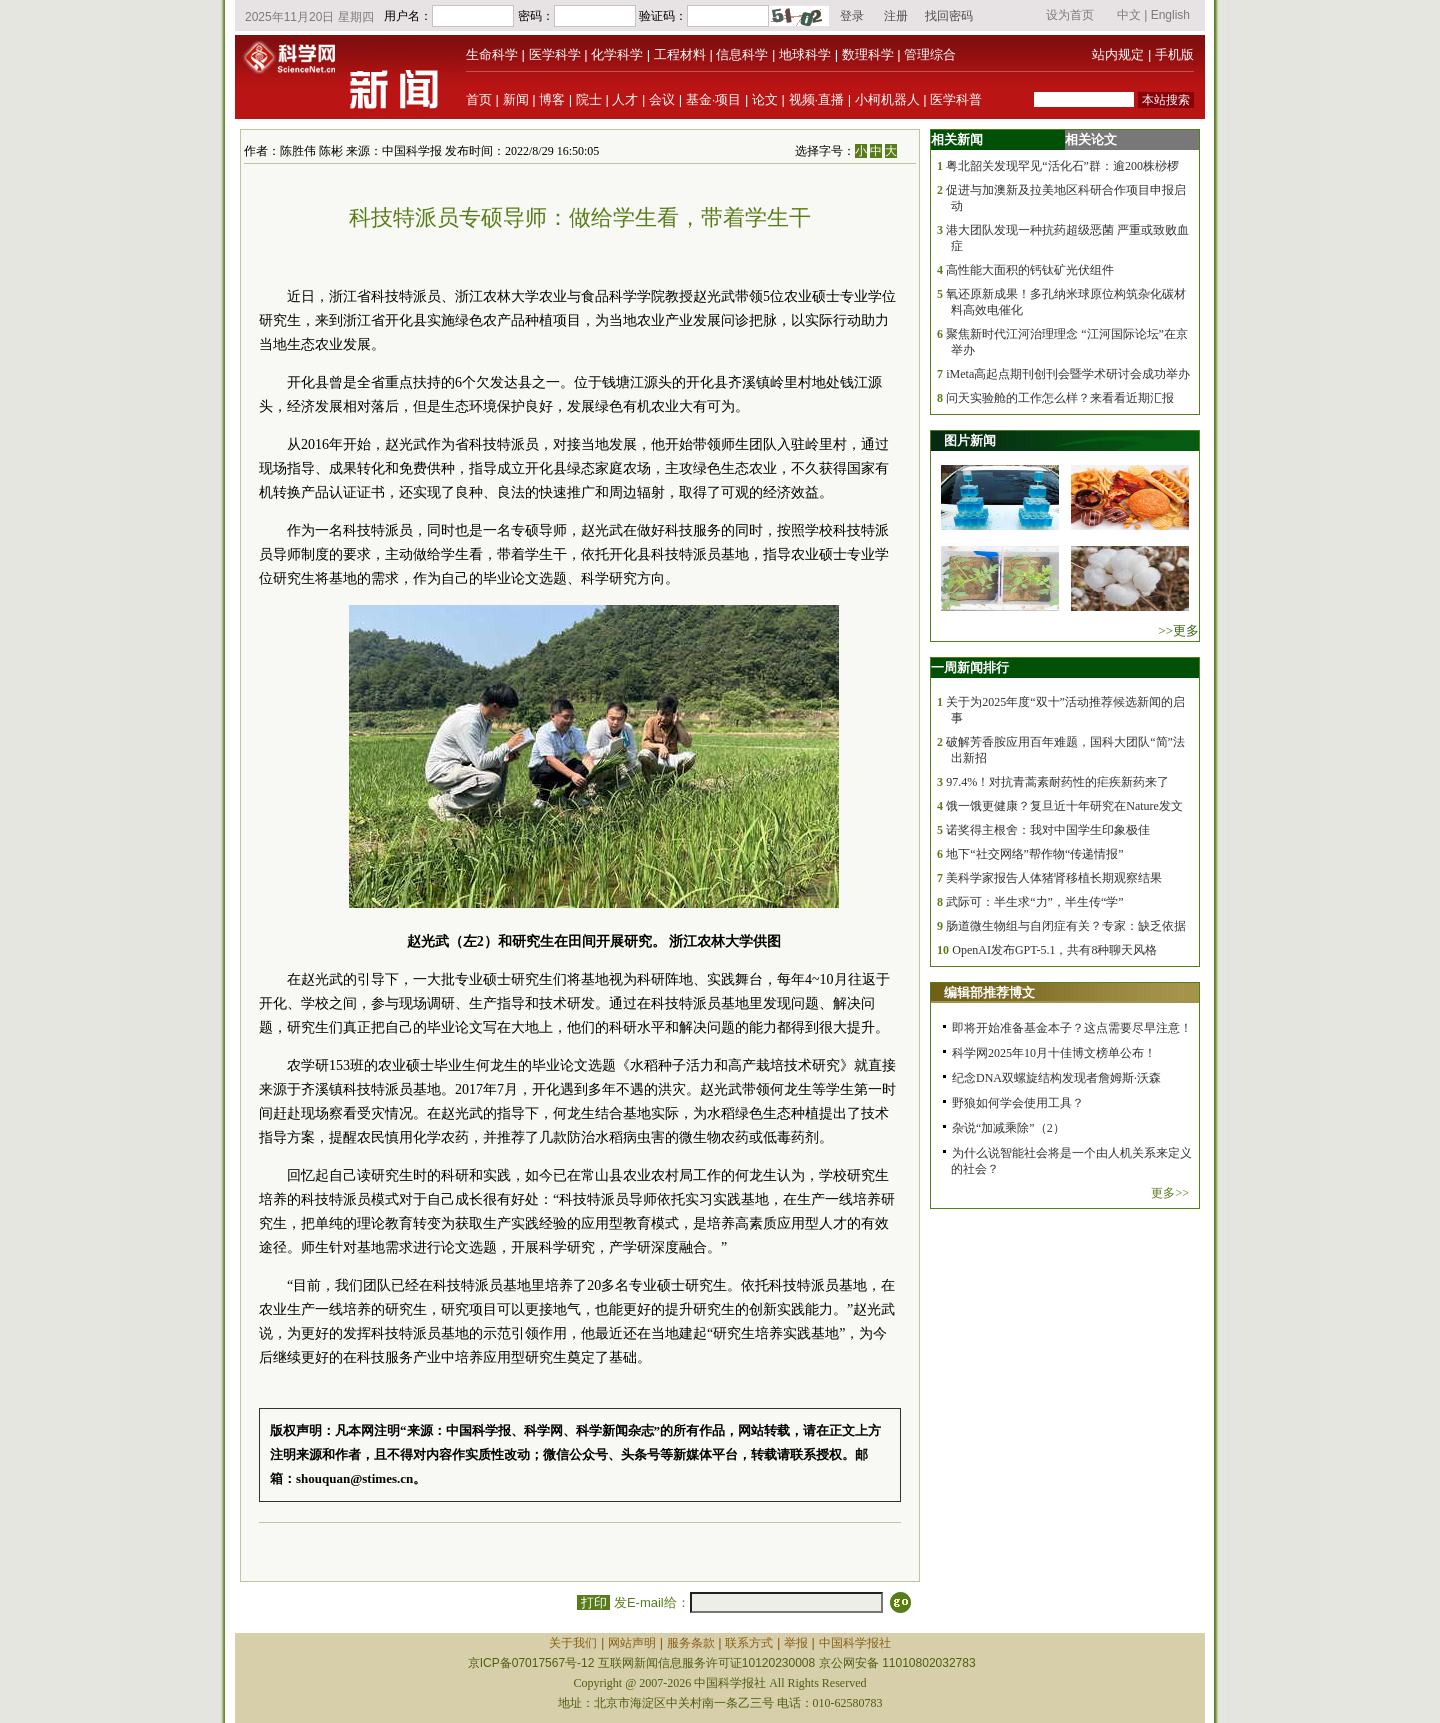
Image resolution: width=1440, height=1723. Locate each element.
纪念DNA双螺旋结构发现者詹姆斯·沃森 (1056, 1078)
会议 (662, 99)
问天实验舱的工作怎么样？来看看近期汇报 (1060, 398)
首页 (479, 99)
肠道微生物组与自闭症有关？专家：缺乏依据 (1066, 926)
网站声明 (632, 1643)
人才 (625, 99)
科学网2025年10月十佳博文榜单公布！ (1054, 1053)
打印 (593, 1602)
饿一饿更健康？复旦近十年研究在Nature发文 (1064, 806)
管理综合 (930, 54)
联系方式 (749, 1643)
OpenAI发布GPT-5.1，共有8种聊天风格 (1054, 950)
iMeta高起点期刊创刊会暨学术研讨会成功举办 (1068, 374)
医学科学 (555, 54)
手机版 (1174, 54)
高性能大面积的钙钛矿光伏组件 (1030, 270)
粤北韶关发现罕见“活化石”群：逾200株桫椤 (1062, 166)
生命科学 (492, 54)
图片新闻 (970, 440)
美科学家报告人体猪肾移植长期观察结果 (1054, 878)
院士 (589, 99)
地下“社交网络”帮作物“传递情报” (1034, 854)
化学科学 (617, 54)
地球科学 (805, 54)
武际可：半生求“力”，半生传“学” (1034, 902)
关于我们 (573, 1643)
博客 (552, 99)
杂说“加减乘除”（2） (1008, 1128)
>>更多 (1178, 630)
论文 (765, 99)
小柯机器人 (887, 99)
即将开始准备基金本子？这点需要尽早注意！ (1072, 1028)
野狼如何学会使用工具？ (1018, 1103)
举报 (796, 1643)
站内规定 (1118, 54)
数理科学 (868, 54)
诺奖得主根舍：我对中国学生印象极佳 (1048, 830)
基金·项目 (714, 99)
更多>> (1170, 1193)
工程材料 (680, 54)
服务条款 (691, 1643)
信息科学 (742, 54)
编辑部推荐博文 (989, 992)
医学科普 (956, 99)
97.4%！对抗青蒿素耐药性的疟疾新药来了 (1057, 782)
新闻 (516, 99)
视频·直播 (817, 99)
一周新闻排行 (970, 667)
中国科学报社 (855, 1643)
